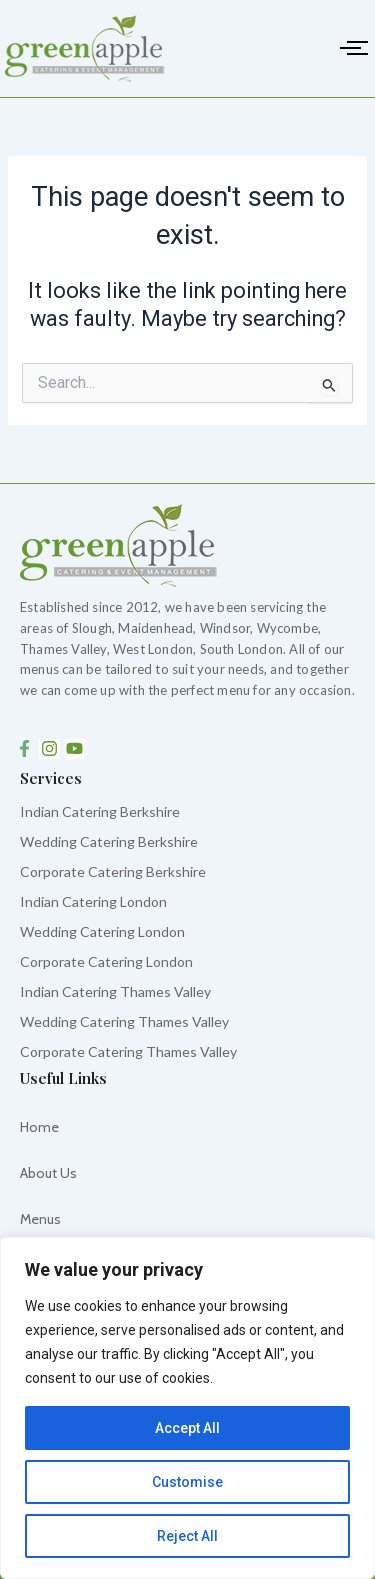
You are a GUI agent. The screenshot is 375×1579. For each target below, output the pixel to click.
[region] (187, 1408)
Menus (40, 1219)
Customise (187, 1482)
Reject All (187, 1536)
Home (39, 1127)
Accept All (187, 1428)
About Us (48, 1173)
